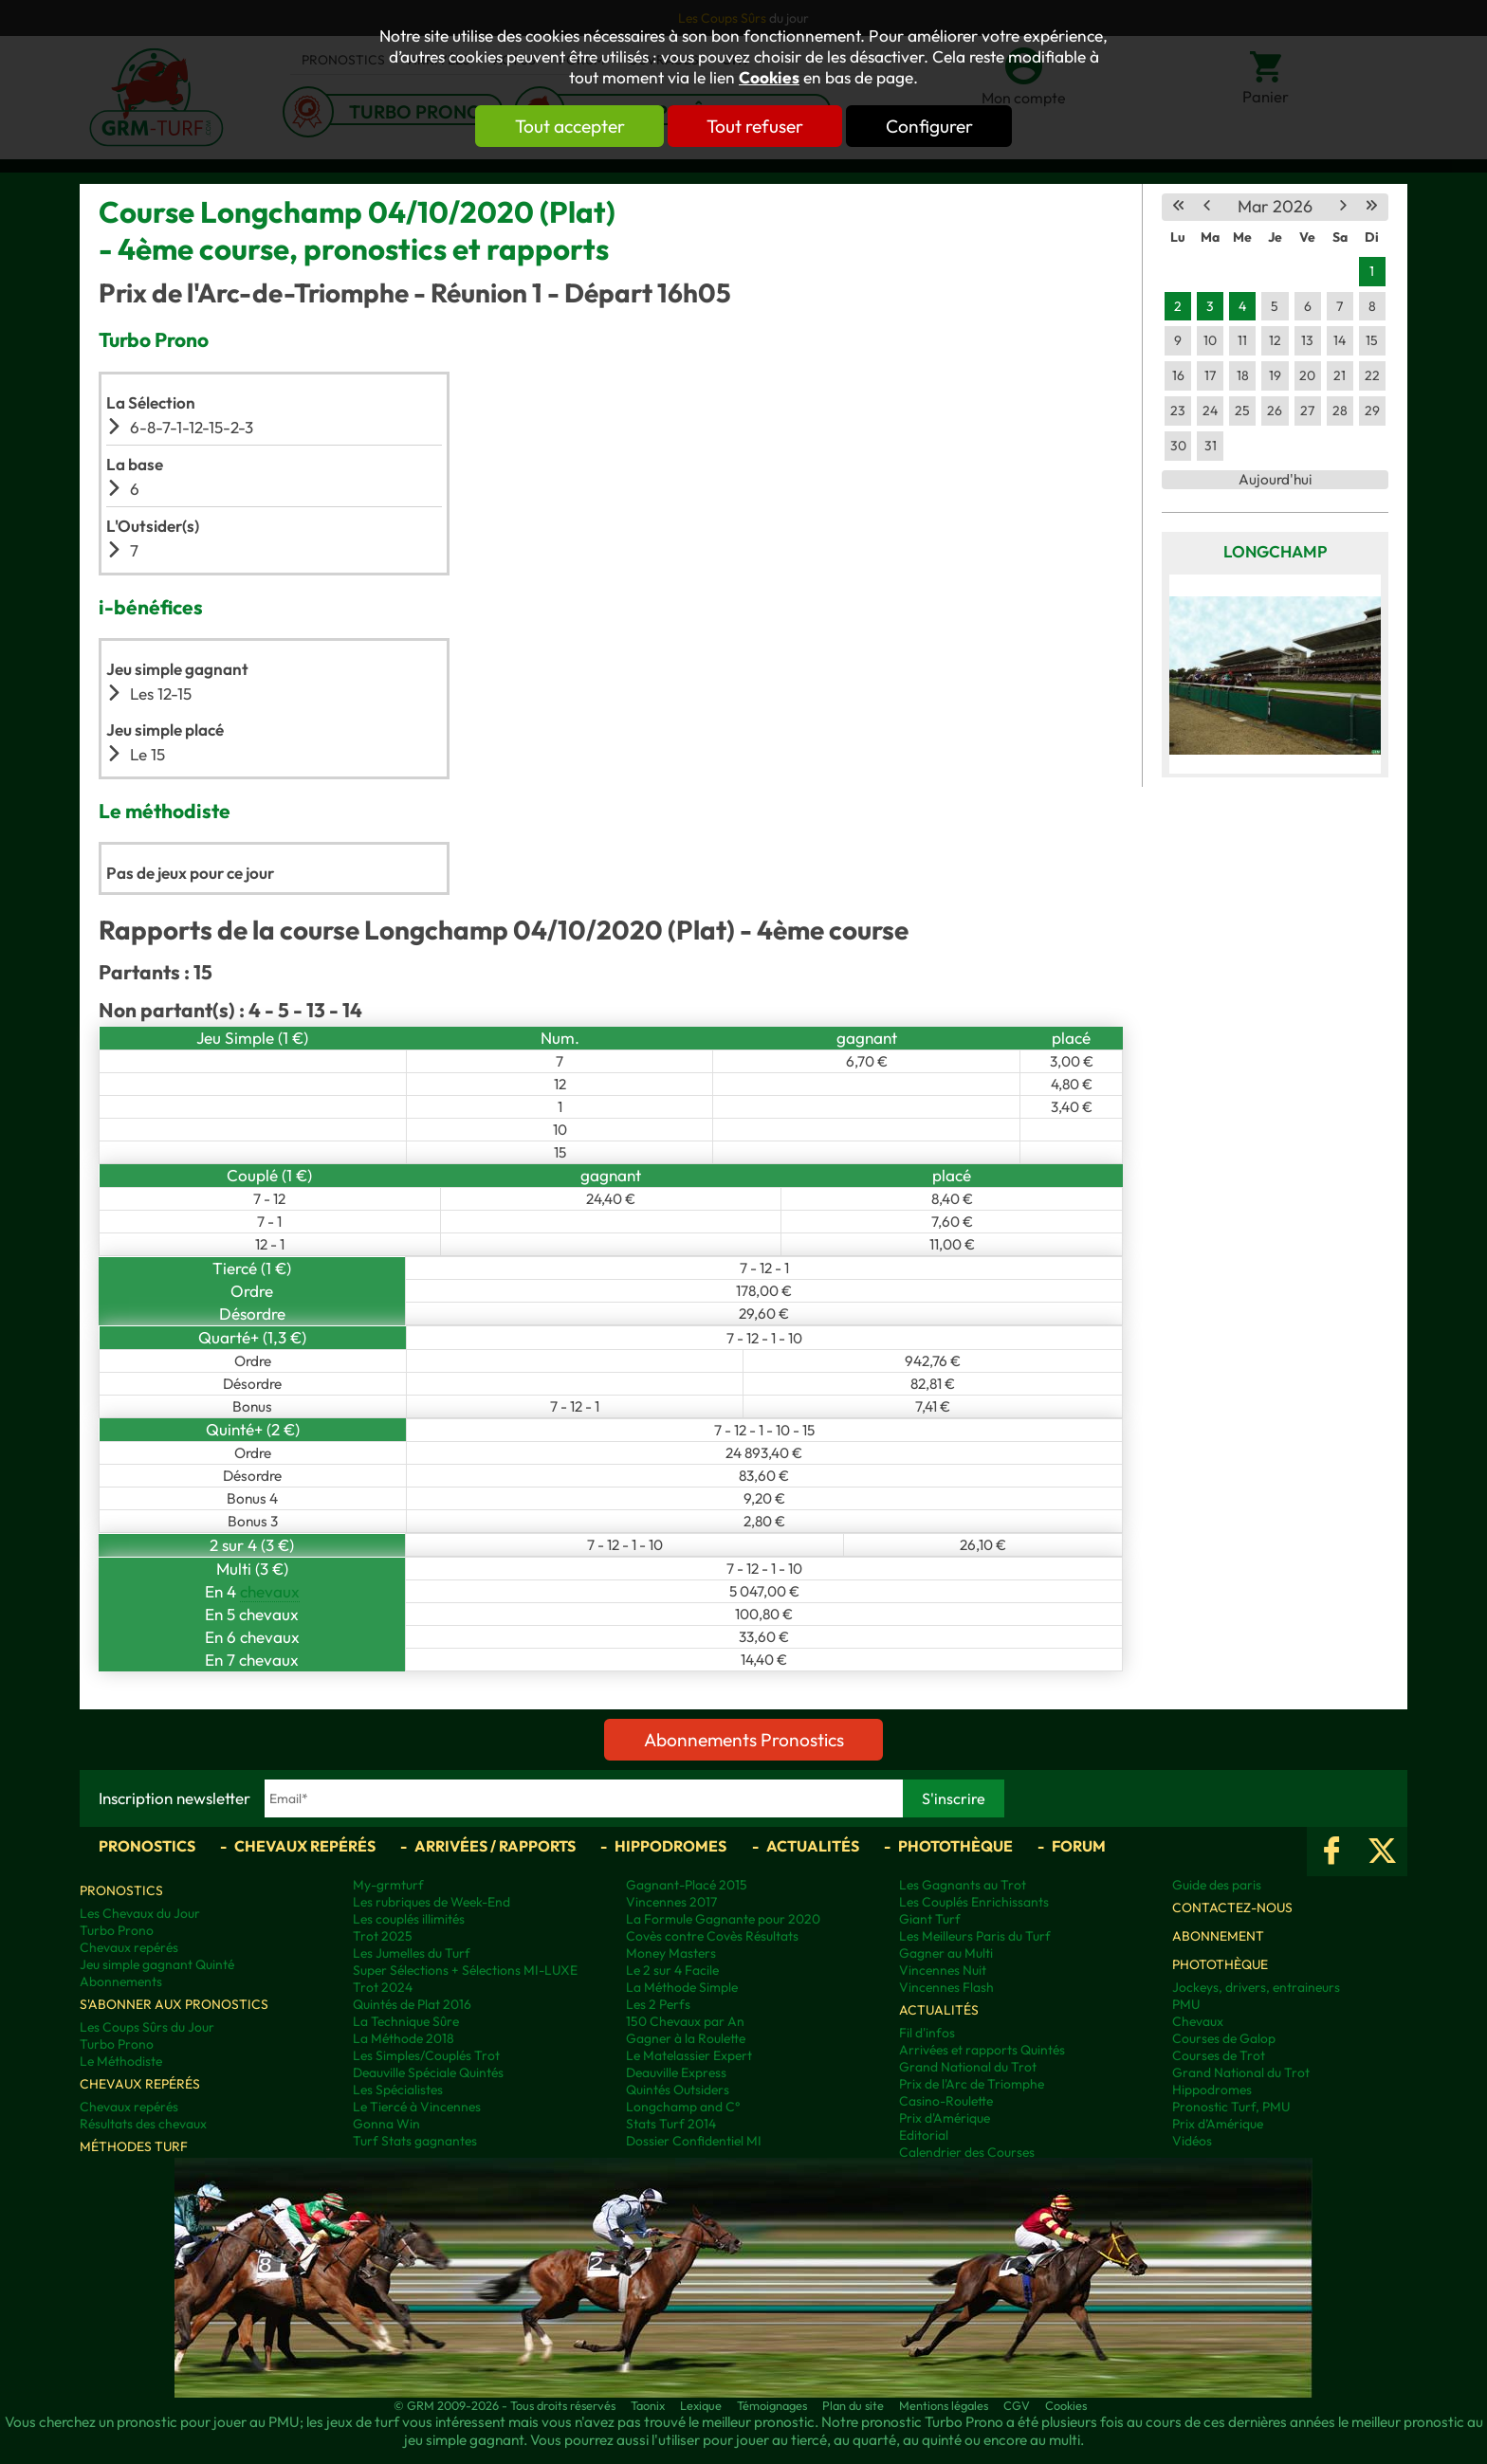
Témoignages (772, 2405)
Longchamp (1275, 551)
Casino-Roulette (946, 2100)
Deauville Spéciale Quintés (428, 2072)
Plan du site (853, 2405)
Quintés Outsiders (677, 2089)
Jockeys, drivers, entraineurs (1256, 1987)
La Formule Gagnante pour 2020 (723, 1918)
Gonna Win (386, 2123)
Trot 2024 (383, 1987)
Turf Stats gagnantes (415, 2140)
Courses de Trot (1218, 2055)
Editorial (923, 2135)
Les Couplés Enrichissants (974, 1901)
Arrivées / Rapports (495, 1845)
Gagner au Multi (946, 1953)
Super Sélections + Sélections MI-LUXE (465, 1970)
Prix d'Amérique (944, 2117)
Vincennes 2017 (671, 1901)
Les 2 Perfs (658, 2004)
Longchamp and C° (683, 2106)
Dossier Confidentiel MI (694, 2140)
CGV (1016, 2405)
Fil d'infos (927, 2032)
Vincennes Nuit (942, 1970)
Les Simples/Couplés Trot (426, 2055)
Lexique (701, 2405)
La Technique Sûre (406, 2021)
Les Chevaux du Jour (140, 1913)
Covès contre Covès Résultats (712, 1935)
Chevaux (1197, 2021)
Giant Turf (930, 1918)
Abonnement (1218, 1935)
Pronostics (147, 1845)
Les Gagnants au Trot (962, 1884)
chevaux (270, 1591)
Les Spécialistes (398, 2089)
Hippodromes (670, 1845)
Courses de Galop (1224, 2038)
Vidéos (1192, 2140)
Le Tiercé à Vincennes (417, 2106)
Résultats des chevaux (143, 2123)
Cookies (769, 77)
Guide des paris (1216, 1884)
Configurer (930, 126)
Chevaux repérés (305, 1845)
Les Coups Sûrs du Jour (147, 2026)
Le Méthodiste (121, 2061)
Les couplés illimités (409, 1918)
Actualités (812, 1845)
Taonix (648, 2405)
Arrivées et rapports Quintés (982, 2049)
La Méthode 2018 (403, 2038)
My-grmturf (388, 1884)
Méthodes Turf (134, 2146)
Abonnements (121, 1981)
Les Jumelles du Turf (411, 1953)
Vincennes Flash (946, 1987)
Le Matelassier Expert (689, 2055)
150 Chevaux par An (685, 2021)
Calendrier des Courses (967, 2152)
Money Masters (671, 1953)
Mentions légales (943, 2405)
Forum (1079, 1845)
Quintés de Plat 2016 (412, 2004)
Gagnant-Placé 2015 (686, 1884)
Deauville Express (676, 2072)
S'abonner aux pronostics (174, 2004)
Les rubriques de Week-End (431, 1901)
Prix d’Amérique (1217, 2123)
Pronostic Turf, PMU (1231, 2106)
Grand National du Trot (968, 2066)
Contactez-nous (1232, 1907)
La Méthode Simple (682, 1987)
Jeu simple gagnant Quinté (157, 1964)
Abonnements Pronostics (744, 1739)
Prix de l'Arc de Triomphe (971, 2083)
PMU (1186, 2004)
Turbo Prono (117, 1930)
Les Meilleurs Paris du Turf (975, 1935)
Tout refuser (755, 126)
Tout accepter (568, 126)
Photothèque (955, 1845)
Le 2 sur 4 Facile (672, 1970)
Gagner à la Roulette (685, 2038)
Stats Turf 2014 (671, 2123)
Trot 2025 (383, 1935)
